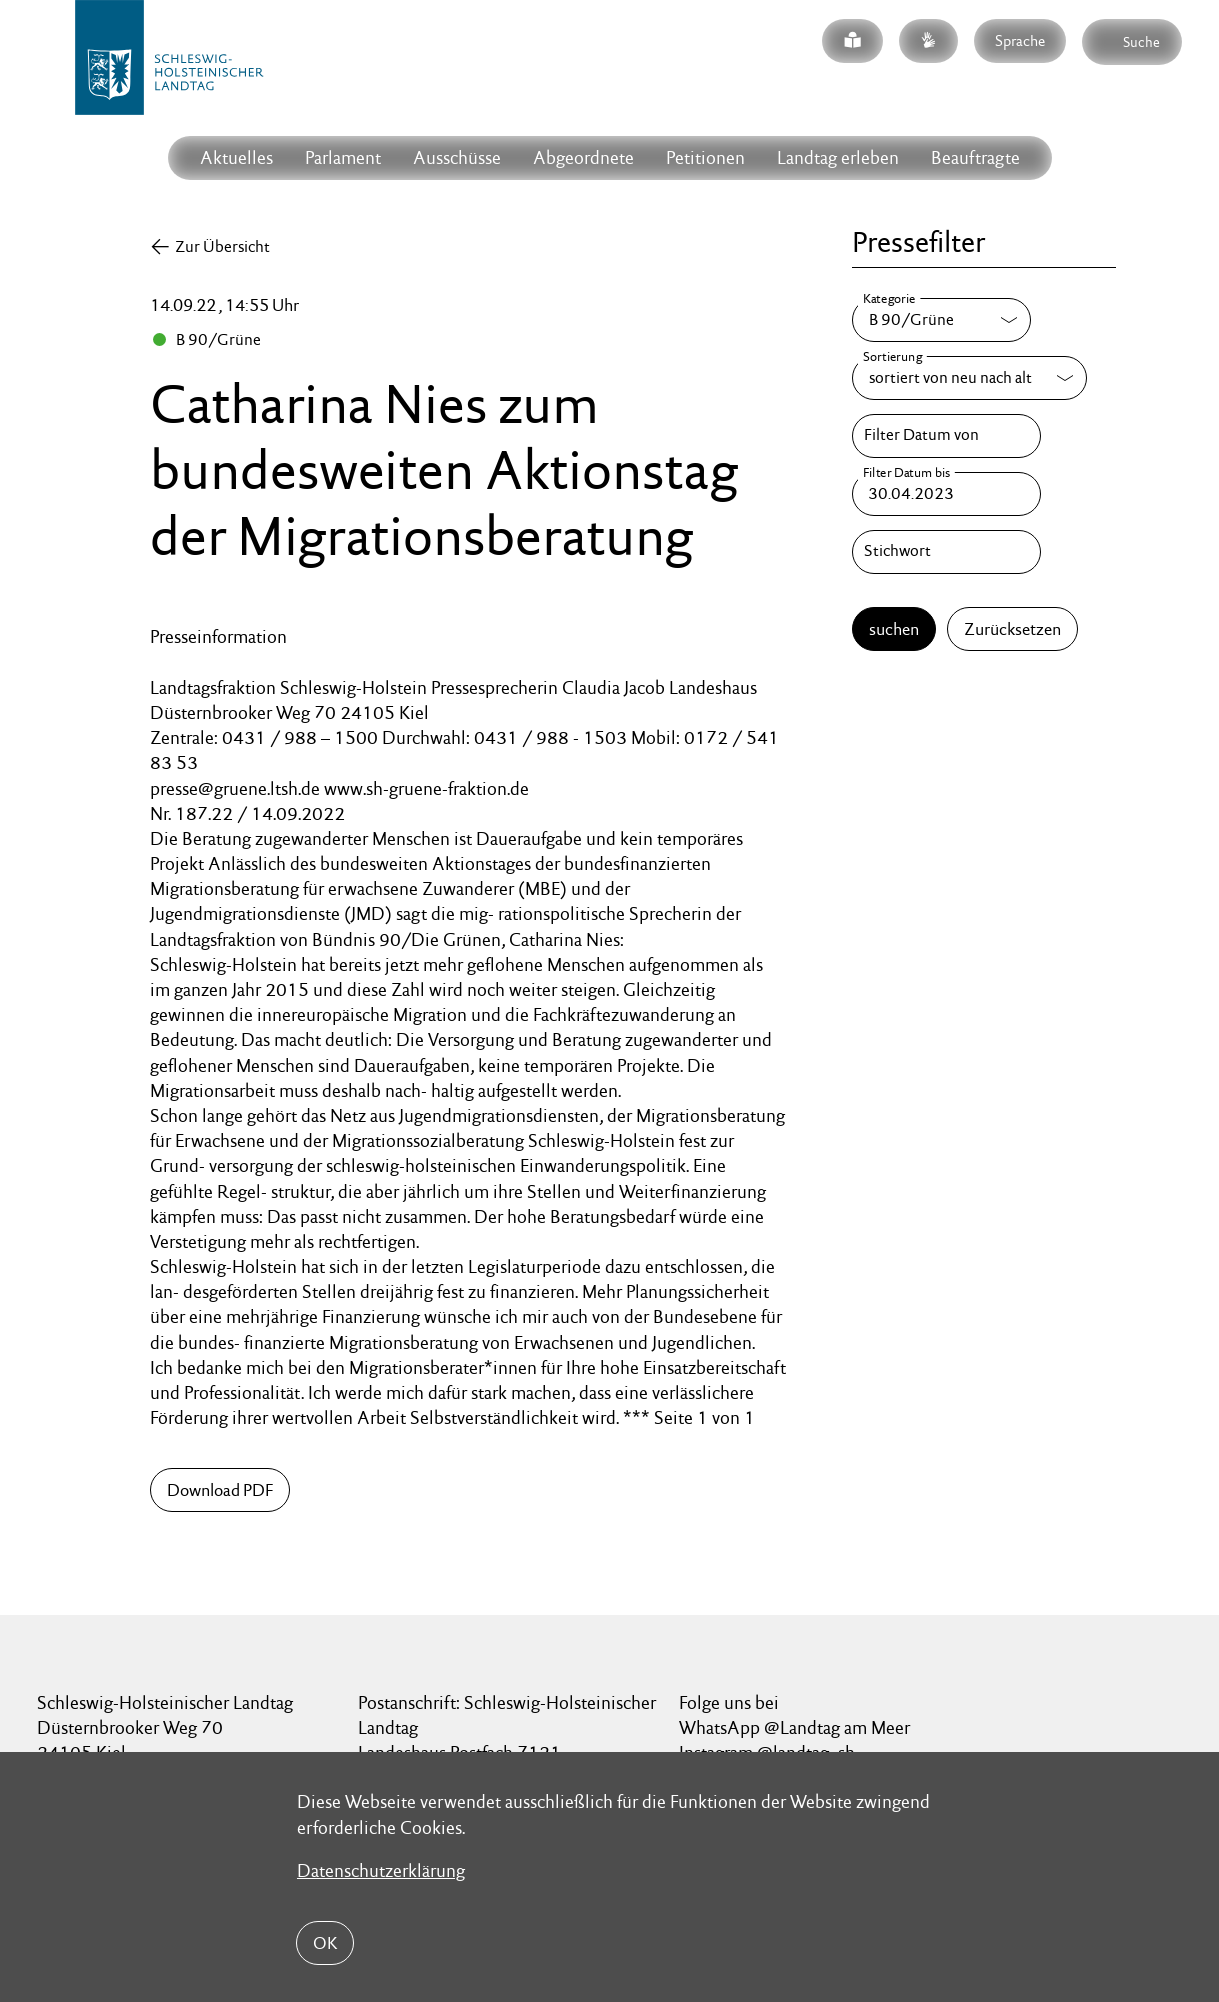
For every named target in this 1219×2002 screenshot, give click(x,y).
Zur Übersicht (222, 246)
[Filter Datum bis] (946, 494)
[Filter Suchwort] (946, 552)
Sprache (1020, 40)
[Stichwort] (946, 552)
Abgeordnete (583, 157)
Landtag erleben (838, 157)
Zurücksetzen (1012, 629)
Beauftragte (975, 157)
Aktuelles (236, 157)
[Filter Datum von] (946, 436)
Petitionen (705, 157)
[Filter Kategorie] (941, 320)
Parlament (343, 157)
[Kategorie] (941, 320)
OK (325, 1943)
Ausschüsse (457, 157)
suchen (894, 629)
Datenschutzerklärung (381, 1870)
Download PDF (220, 1490)
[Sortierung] (969, 378)
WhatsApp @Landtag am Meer (794, 1727)
